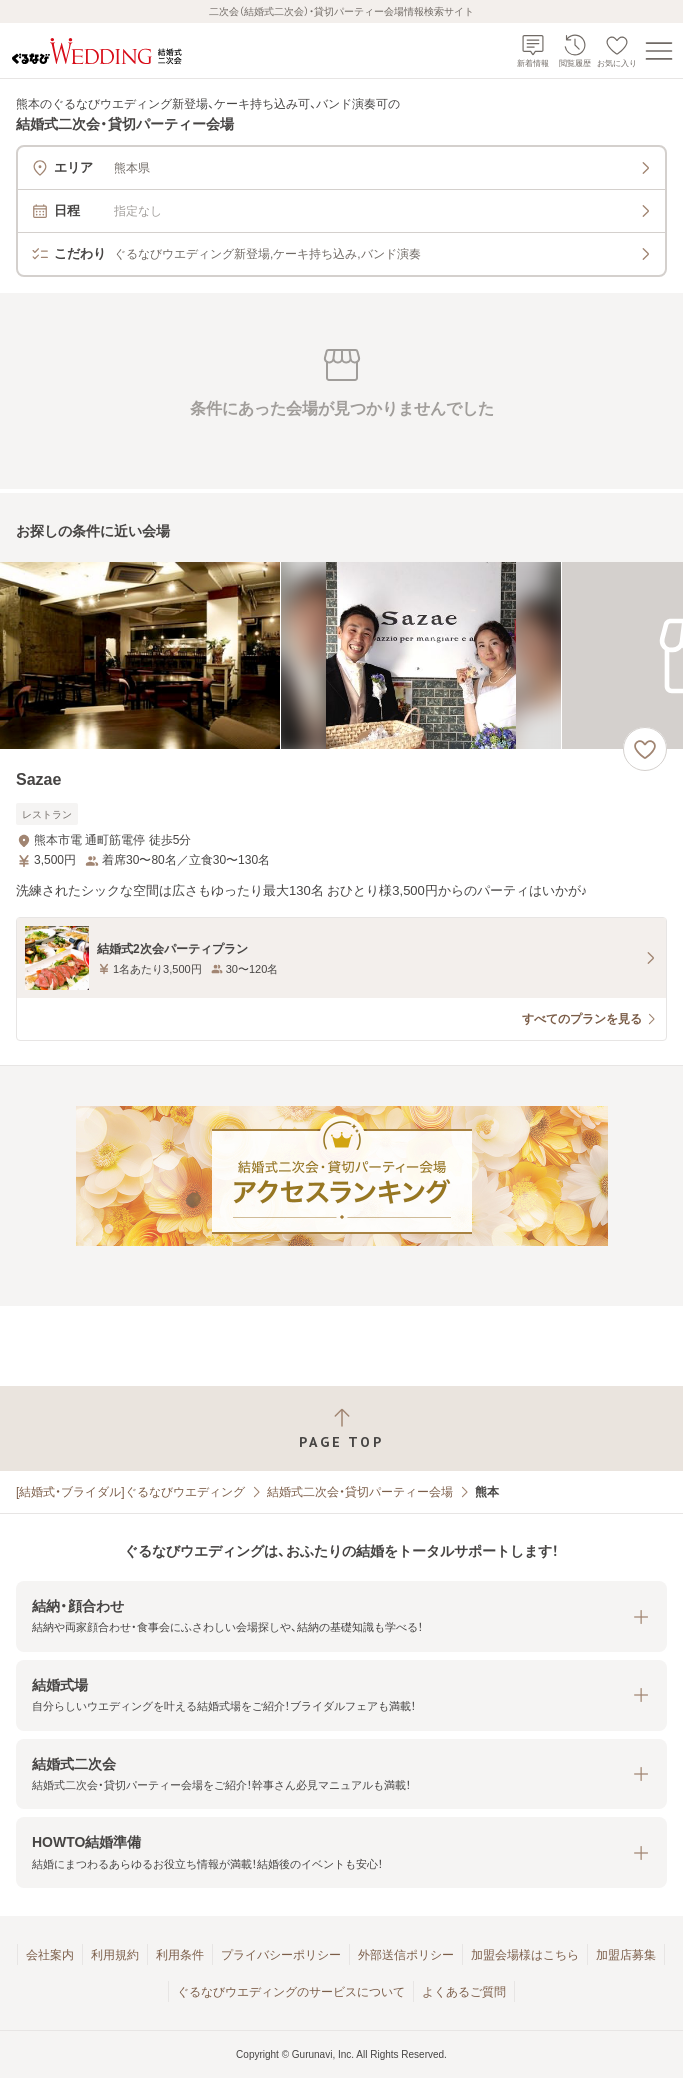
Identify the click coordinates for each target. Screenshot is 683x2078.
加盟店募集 (626, 1955)
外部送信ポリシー (406, 1955)
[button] (341, 1616)
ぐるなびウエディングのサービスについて (291, 1992)
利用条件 (180, 1955)
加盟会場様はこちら (525, 1955)
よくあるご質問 (464, 1992)
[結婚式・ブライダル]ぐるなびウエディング (130, 1492)
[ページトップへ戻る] (341, 1428)
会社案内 (50, 1955)
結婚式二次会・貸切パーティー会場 (360, 1492)
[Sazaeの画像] (341, 655)
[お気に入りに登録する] (645, 749)
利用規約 (115, 1955)
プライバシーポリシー (281, 1955)
